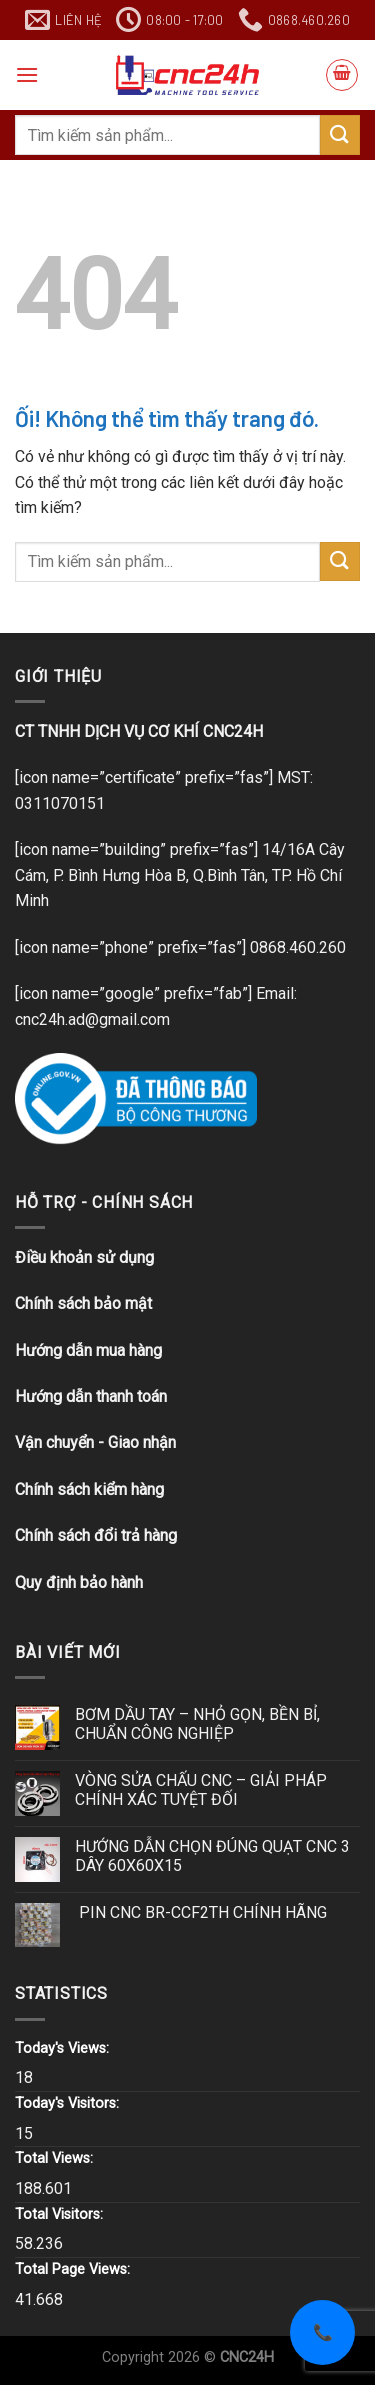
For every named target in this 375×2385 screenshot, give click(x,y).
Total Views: (56, 2158)
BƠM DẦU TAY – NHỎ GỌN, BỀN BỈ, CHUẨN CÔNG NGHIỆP (197, 1724)
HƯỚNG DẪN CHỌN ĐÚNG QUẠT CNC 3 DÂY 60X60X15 (212, 1856)
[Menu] (27, 74)
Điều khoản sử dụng (84, 1257)
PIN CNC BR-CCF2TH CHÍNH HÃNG (201, 1912)
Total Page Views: (74, 2269)
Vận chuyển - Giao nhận (95, 1442)
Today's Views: (64, 2048)
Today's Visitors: (69, 2103)
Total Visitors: (61, 2214)
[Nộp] (340, 134)
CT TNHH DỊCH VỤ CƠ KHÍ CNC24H (139, 731)
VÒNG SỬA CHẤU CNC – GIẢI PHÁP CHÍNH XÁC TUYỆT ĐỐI (201, 1790)
